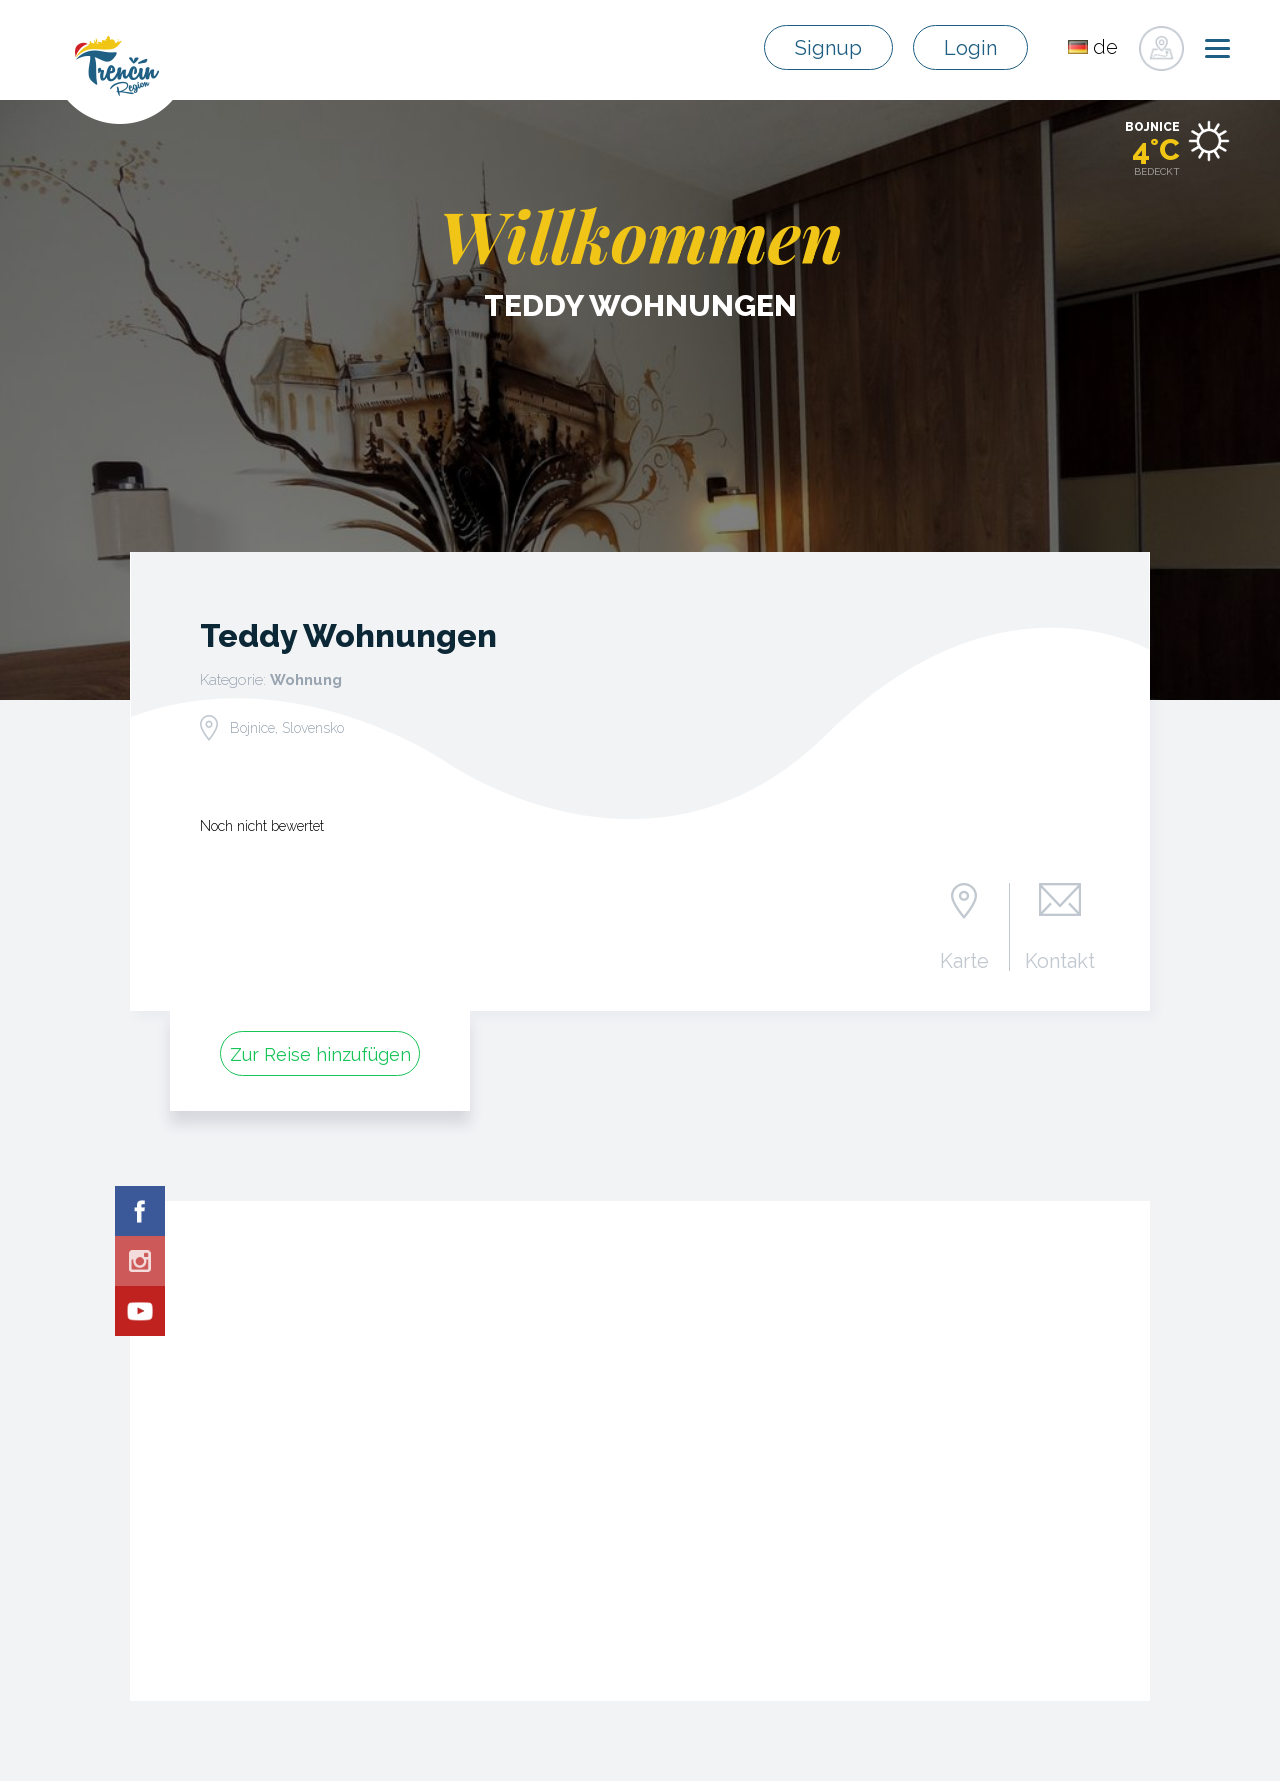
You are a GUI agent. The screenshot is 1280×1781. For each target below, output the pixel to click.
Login (970, 48)
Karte (964, 960)
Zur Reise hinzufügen (320, 1054)
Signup (828, 48)
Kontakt (1060, 960)
